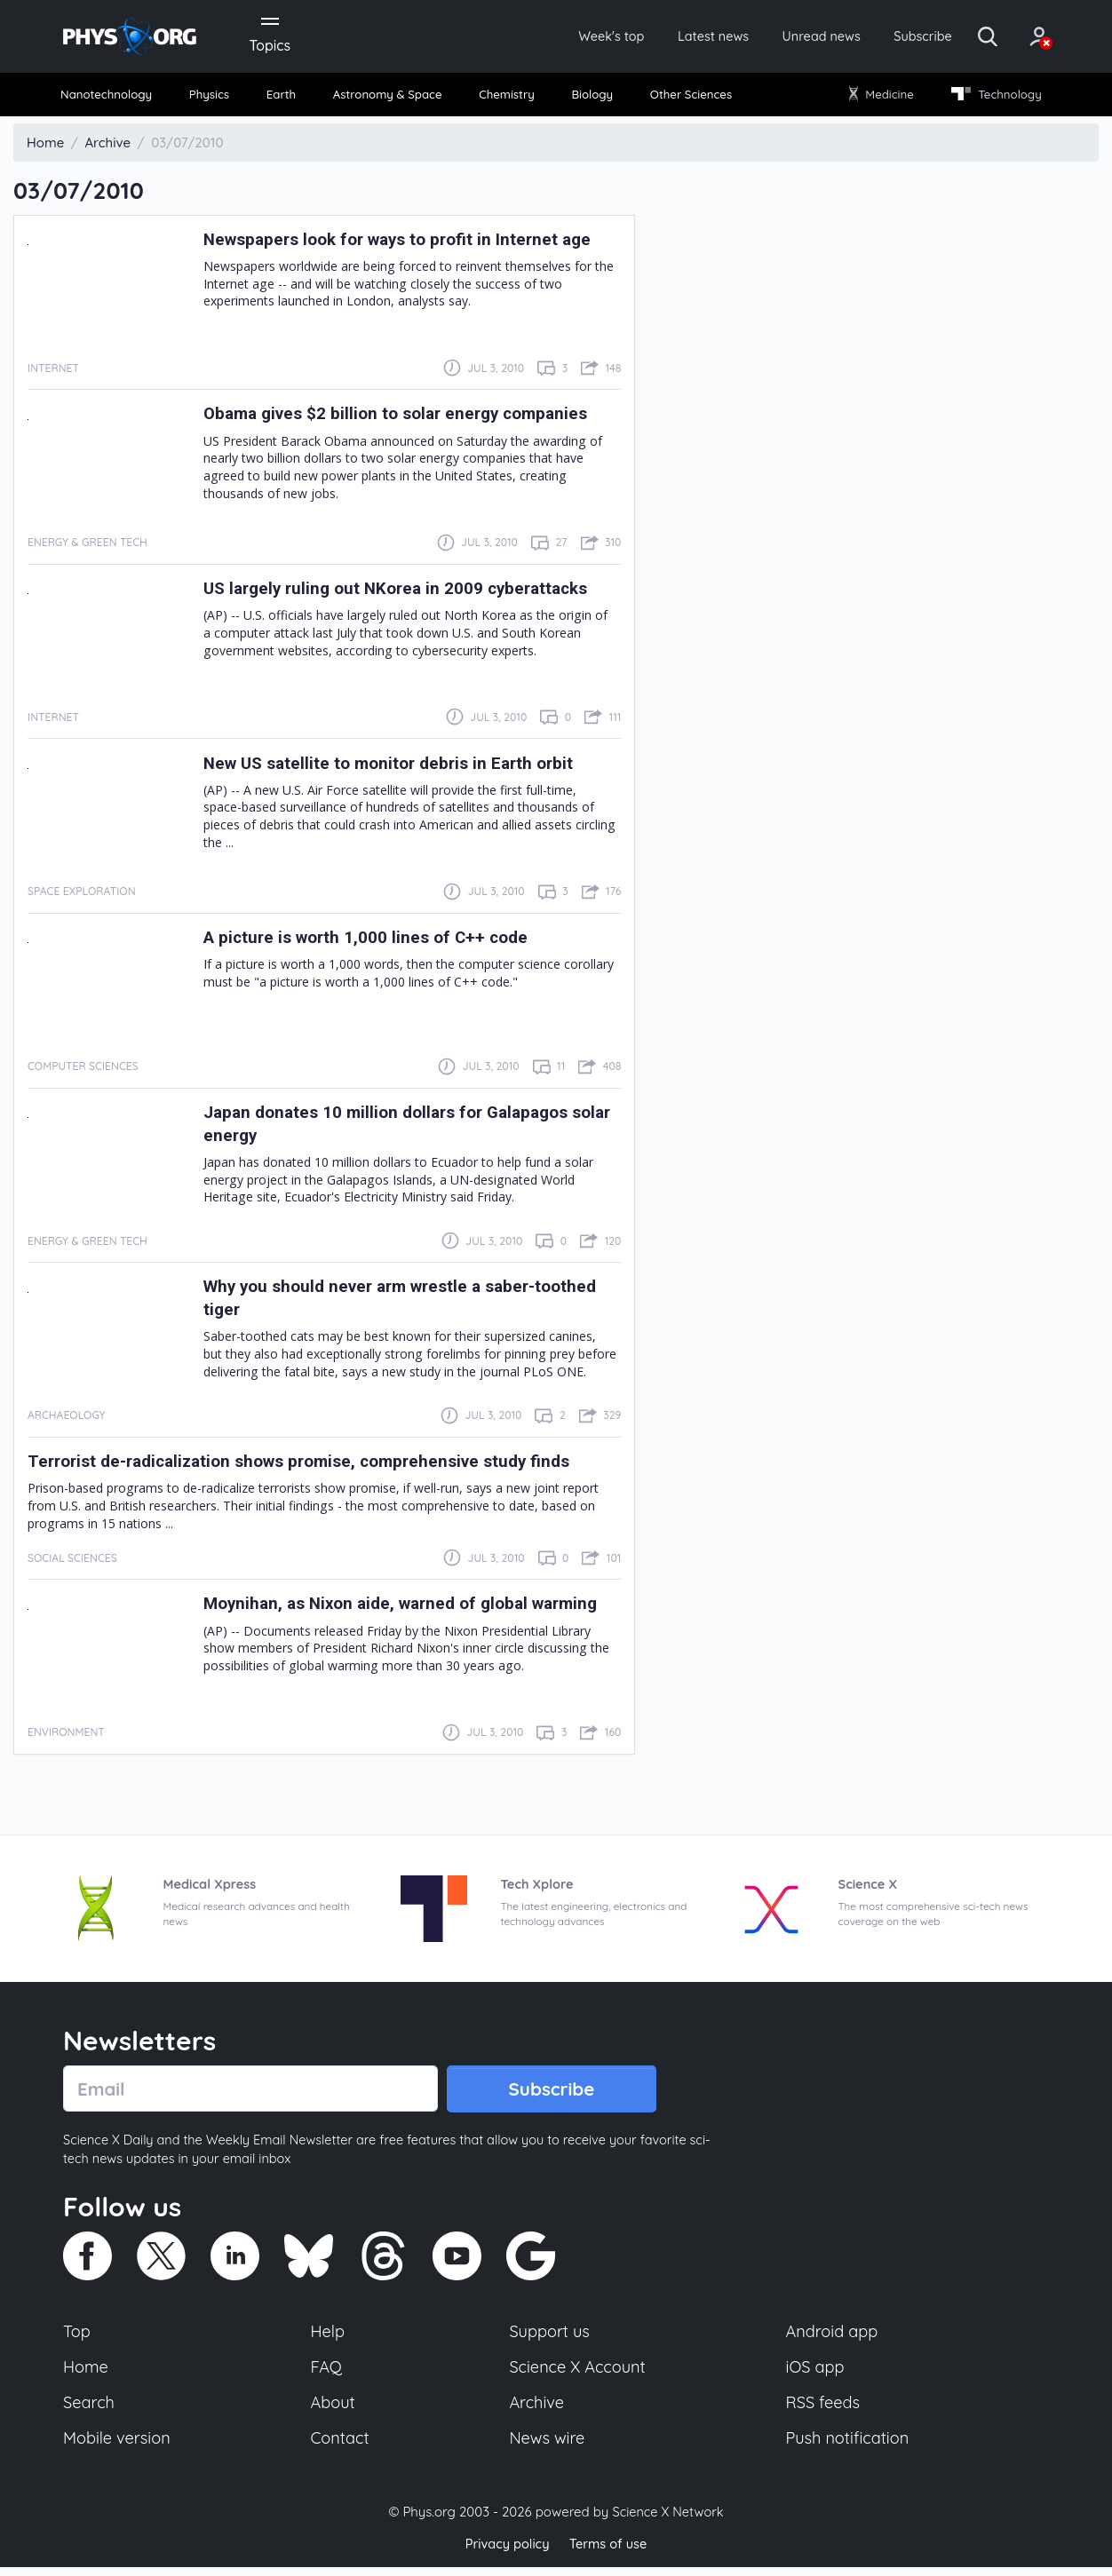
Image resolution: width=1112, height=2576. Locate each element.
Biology (591, 97)
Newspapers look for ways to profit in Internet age (410, 242)
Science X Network (667, 2521)
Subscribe (897, 37)
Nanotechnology (113, 97)
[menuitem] (113, 98)
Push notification (848, 2447)
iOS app (815, 2373)
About (334, 2410)
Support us (549, 2337)
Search (89, 2410)
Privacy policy (505, 2553)
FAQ (327, 2373)
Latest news (672, 37)
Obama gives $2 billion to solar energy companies (408, 417)
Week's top (563, 37)
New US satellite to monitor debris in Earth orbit (401, 766)
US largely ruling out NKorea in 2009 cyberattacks (409, 592)
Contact (341, 2447)
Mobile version (118, 2447)
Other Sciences (688, 97)
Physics (215, 97)
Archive (536, 2410)
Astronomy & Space (387, 97)
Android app (832, 2337)
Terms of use (609, 2553)
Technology (990, 97)
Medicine (878, 97)
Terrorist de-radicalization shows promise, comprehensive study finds (318, 1465)
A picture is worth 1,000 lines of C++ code (376, 941)
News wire (547, 2447)
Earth (282, 97)
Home (86, 2373)
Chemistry (508, 97)
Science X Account (578, 2373)
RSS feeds (823, 2410)
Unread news (788, 37)
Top (77, 2337)
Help (328, 2337)
